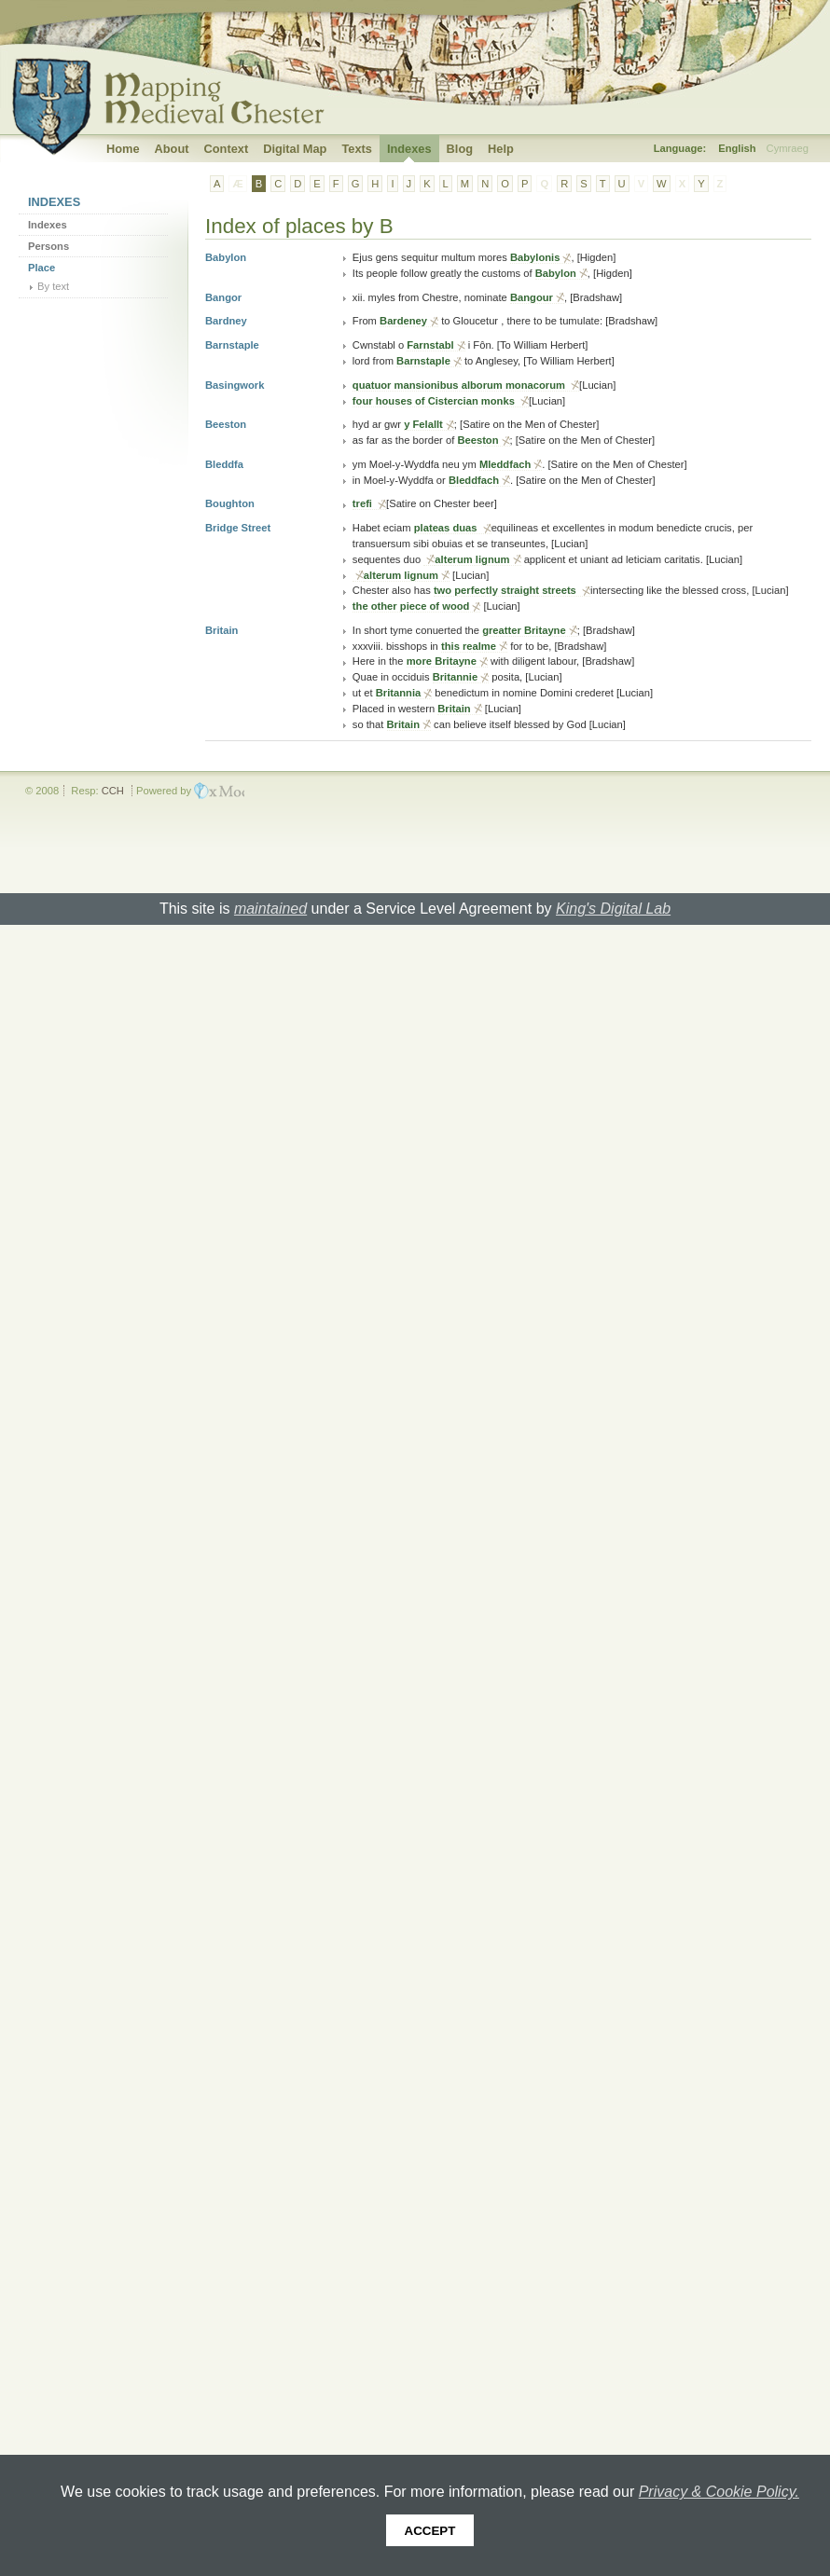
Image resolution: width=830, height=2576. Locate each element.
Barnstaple (232, 345)
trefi (364, 503)
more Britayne (442, 661)
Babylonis (535, 257)
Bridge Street (237, 527)
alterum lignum (472, 559)
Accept (430, 2531)
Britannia (399, 692)
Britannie (455, 676)
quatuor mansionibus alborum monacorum (460, 385)
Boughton (230, 503)
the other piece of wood (411, 606)
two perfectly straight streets (506, 590)
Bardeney (403, 320)
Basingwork (234, 385)
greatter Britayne (524, 630)
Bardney (226, 320)
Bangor (223, 297)
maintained (270, 908)
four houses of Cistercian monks (435, 400)
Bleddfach (474, 480)
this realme (468, 646)
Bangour (531, 297)
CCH (113, 790)
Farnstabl (430, 345)
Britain (221, 630)
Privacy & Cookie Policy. (719, 2492)
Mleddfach (505, 464)
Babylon (225, 257)
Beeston (225, 424)
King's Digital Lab (613, 908)
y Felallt (423, 424)
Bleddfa (224, 464)
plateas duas (447, 527)
